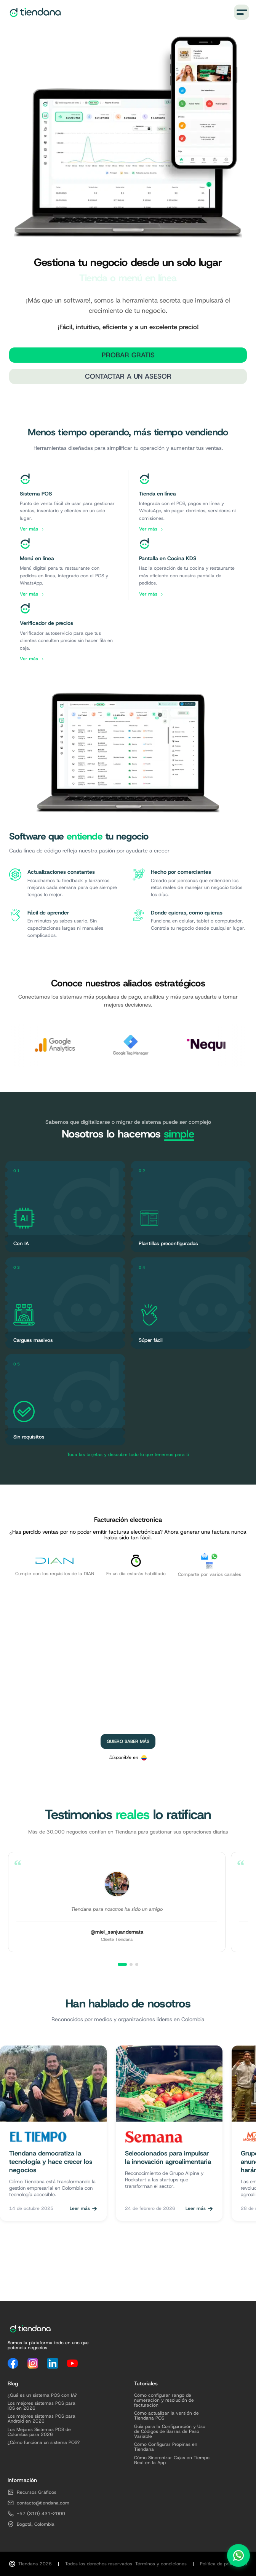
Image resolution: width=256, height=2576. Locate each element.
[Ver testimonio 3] (136, 1964)
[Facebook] (13, 2363)
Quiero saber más (128, 1741)
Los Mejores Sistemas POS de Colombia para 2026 (39, 2432)
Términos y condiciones (161, 2564)
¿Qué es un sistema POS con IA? (42, 2395)
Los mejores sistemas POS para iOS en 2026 (41, 2406)
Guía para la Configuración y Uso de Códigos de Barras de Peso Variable (169, 2431)
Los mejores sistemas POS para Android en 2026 (41, 2419)
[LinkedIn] (52, 2363)
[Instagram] (32, 2363)
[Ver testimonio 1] (122, 1964)
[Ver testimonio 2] (131, 1964)
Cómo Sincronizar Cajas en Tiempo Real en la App (172, 2460)
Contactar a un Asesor (128, 376)
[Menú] (241, 12)
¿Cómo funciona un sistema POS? (44, 2442)
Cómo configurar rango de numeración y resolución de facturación (164, 2400)
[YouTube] (72, 2363)
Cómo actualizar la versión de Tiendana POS (166, 2416)
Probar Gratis (128, 355)
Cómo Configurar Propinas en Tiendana (165, 2447)
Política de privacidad (223, 2564)
